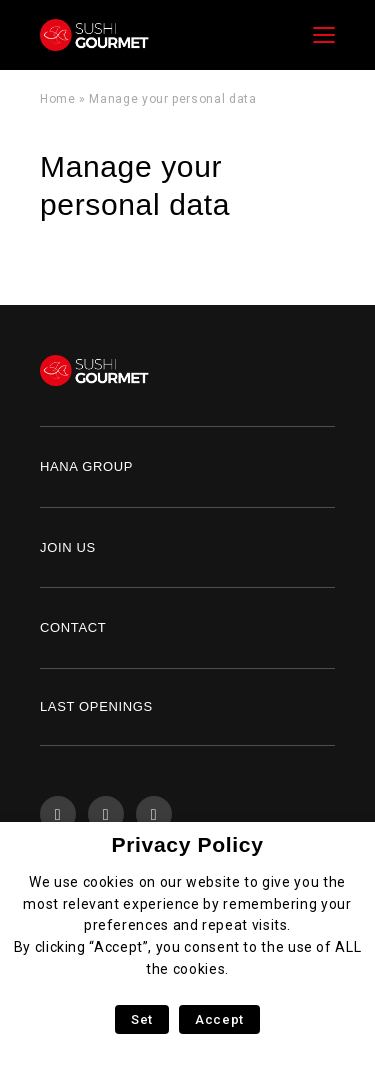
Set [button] (142, 1019)
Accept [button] (219, 1019)
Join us (68, 547)
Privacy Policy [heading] (187, 844)
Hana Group (86, 466)
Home (58, 99)
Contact (73, 627)
